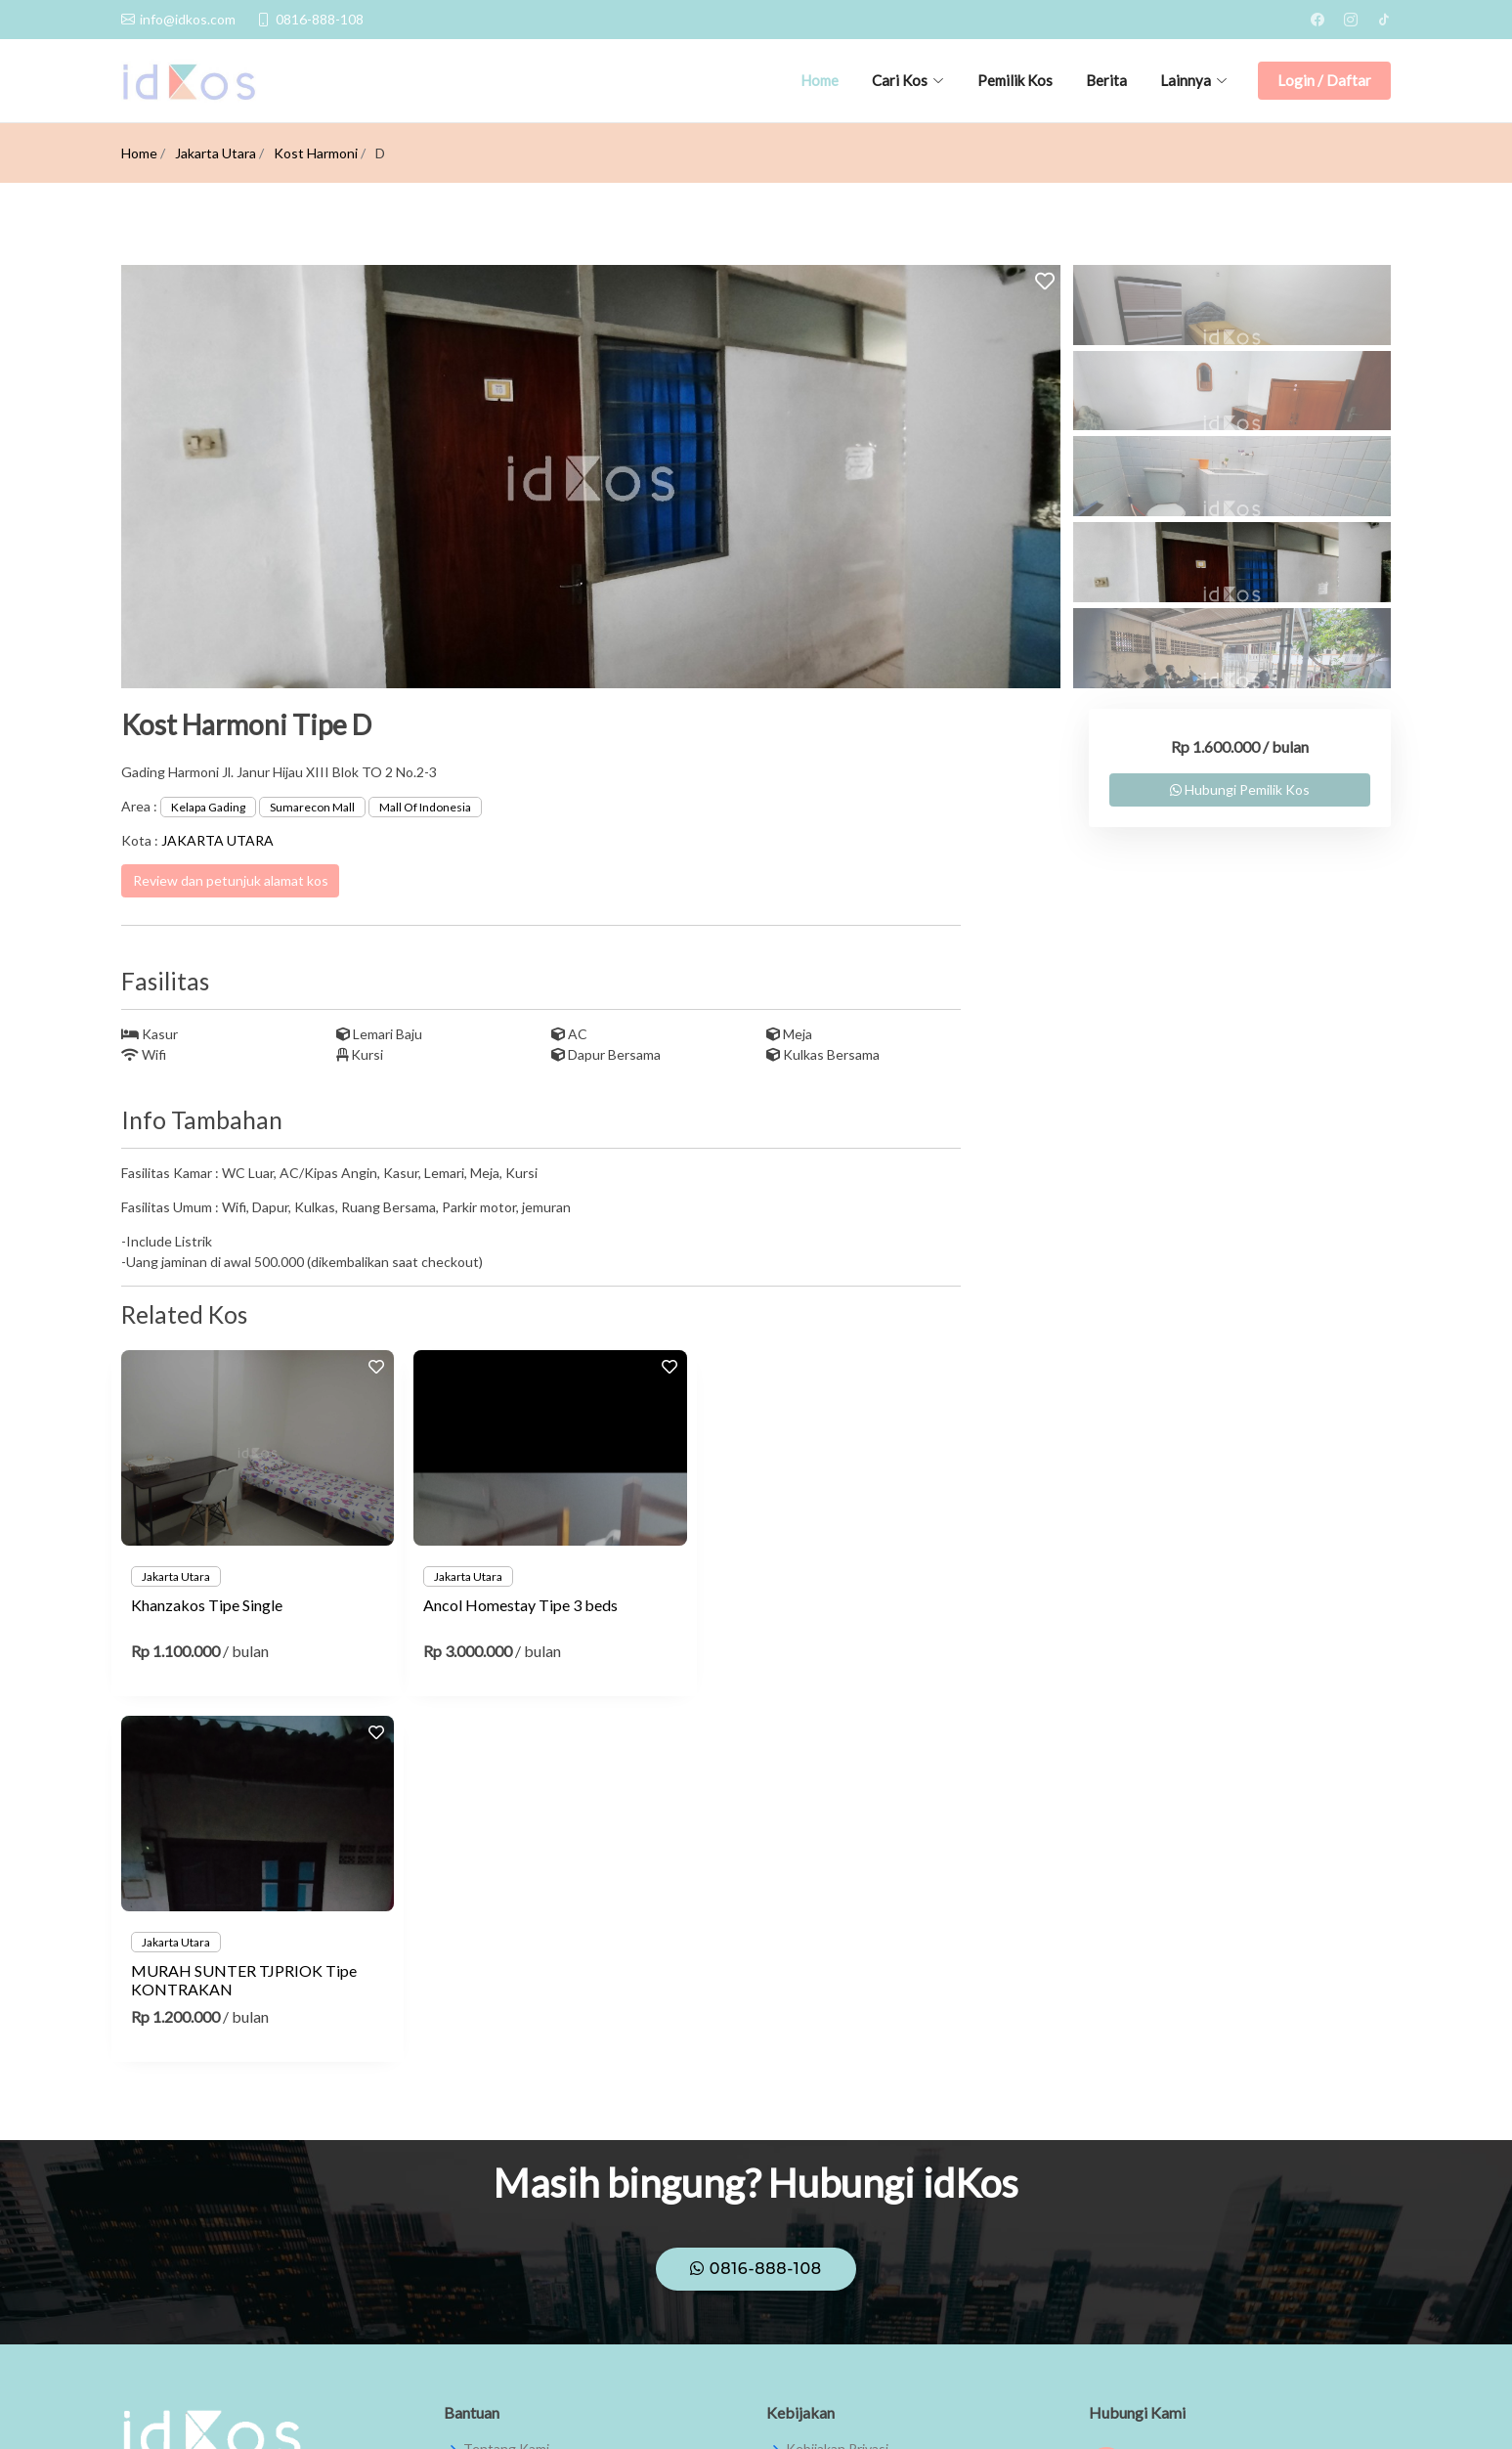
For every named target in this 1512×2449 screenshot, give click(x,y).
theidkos (1135, 2145)
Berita (1106, 80)
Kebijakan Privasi (837, 2083)
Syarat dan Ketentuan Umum (874, 2120)
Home (819, 80)
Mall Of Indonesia (425, 807)
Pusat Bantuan (508, 2120)
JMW (1376, 2408)
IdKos (1127, 2100)
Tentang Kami (506, 2083)
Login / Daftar (1324, 80)
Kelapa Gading (208, 807)
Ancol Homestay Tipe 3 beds (514, 1605)
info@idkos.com (1156, 2235)
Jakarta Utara (215, 153)
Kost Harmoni (316, 153)
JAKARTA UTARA (217, 840)
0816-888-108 (756, 1903)
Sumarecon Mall (312, 807)
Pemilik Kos (1015, 80)
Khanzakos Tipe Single (206, 1605)
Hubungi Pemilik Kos (1240, 789)
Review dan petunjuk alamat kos (230, 880)
